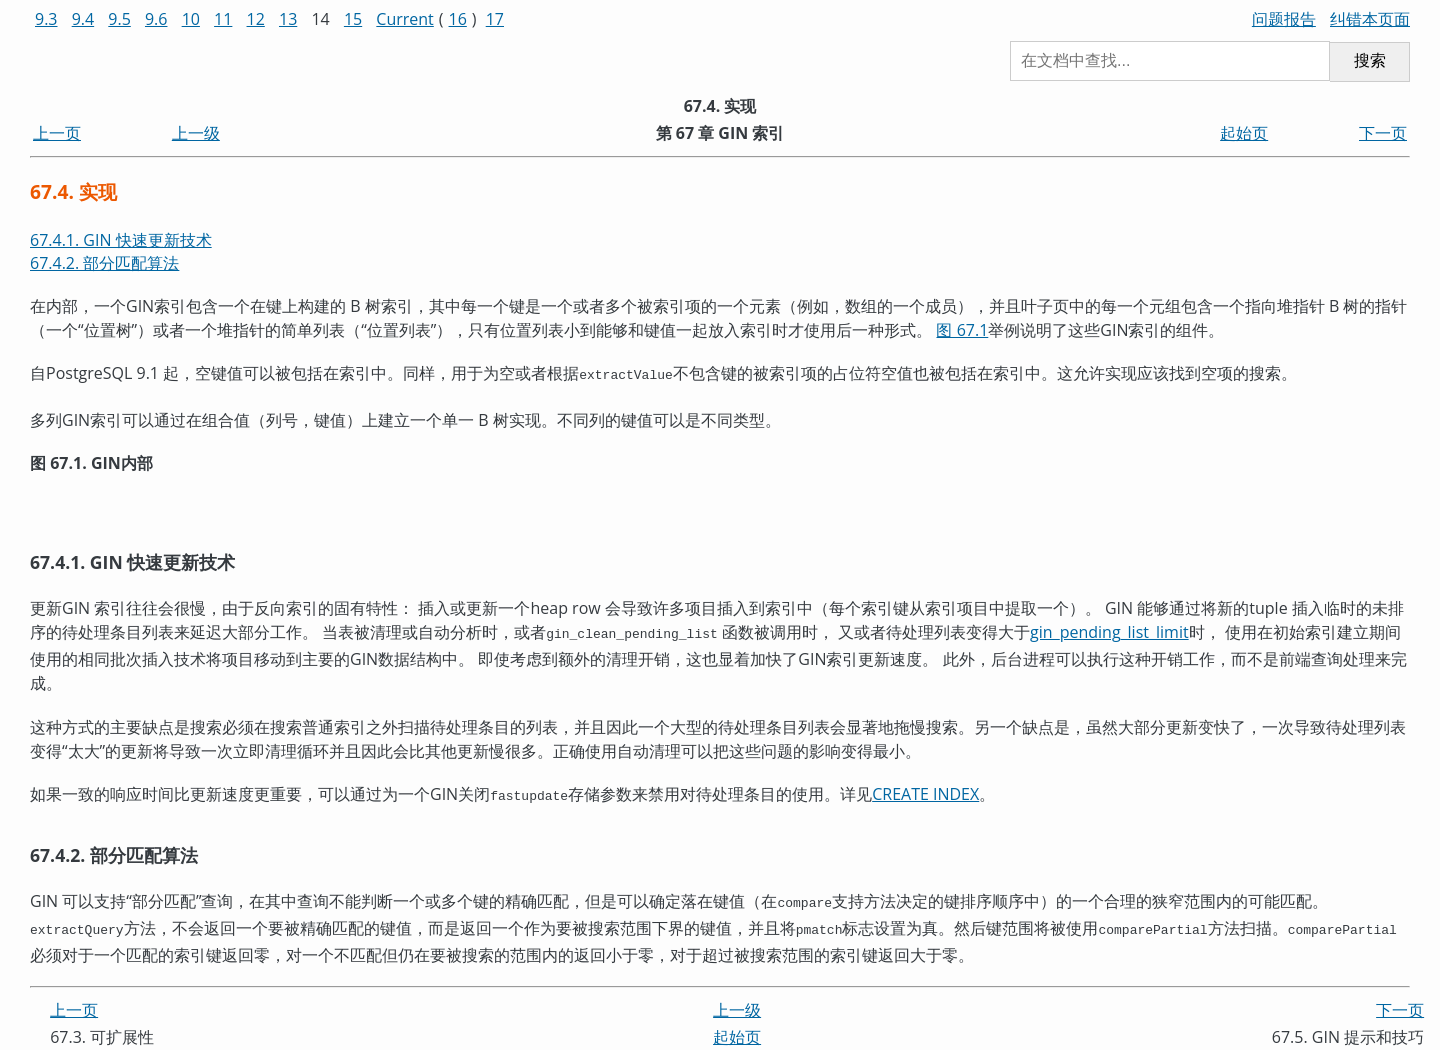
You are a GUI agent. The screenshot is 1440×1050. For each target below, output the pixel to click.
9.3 (46, 19)
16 (458, 19)
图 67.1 (962, 330)
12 (256, 19)
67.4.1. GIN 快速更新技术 (121, 240)
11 (223, 19)
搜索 (1370, 60)
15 (353, 19)
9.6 (156, 19)
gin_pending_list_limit (1109, 630)
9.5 (119, 19)
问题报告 (1284, 19)
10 (191, 19)
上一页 (57, 133)
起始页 (1244, 133)
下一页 (1383, 133)
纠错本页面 (1370, 19)
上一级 (196, 133)
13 (288, 19)
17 (495, 19)
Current (404, 19)
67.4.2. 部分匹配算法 (104, 263)
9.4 (83, 19)
